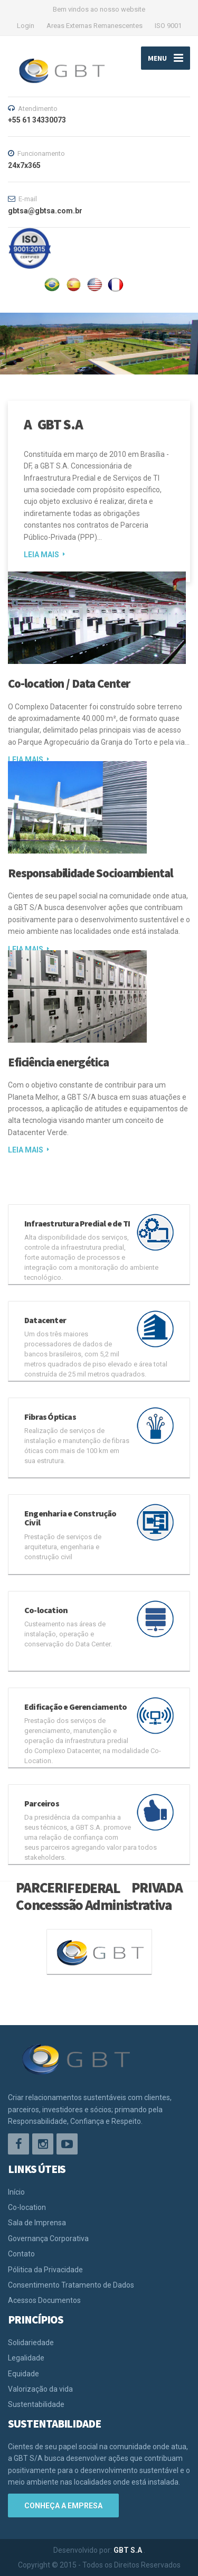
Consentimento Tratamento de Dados (71, 2285)
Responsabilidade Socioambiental (90, 872)
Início (16, 2192)
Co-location (27, 2207)
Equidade (23, 2373)
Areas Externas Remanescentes (94, 26)
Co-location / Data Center (69, 683)
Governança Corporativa (48, 2238)
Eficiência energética (58, 1062)
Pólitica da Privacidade (45, 2269)
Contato (21, 2254)
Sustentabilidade (36, 2404)
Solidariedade (31, 2342)
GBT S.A (129, 2550)
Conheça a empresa (63, 2506)
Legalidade (26, 2358)
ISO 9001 (168, 26)
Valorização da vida (40, 2389)
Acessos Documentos (44, 2300)
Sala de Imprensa (37, 2222)
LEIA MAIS (41, 554)
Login (25, 26)
